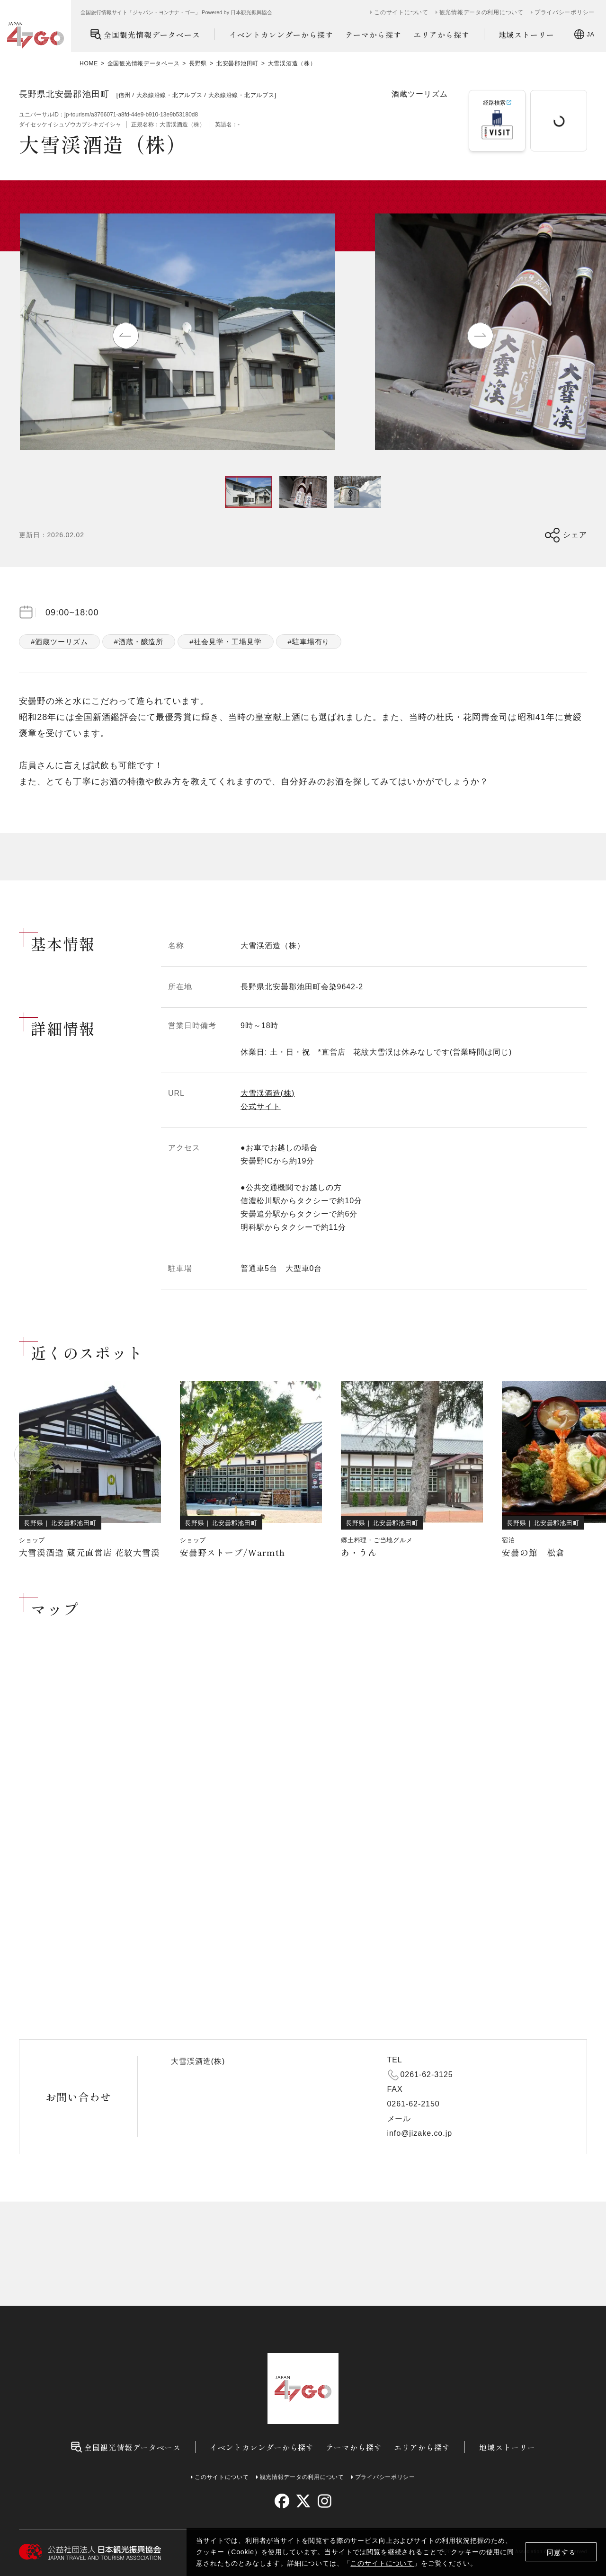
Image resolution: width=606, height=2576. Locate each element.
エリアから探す (441, 34)
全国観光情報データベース (145, 34)
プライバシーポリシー (565, 12)
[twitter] (303, 2501)
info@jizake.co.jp (420, 2133)
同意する (561, 2552)
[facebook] (282, 2501)
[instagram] (324, 2501)
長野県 (198, 63)
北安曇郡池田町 (237, 63)
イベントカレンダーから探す (281, 34)
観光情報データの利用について (481, 12)
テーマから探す (373, 34)
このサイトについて (382, 2563)
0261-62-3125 (427, 2074)
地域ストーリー (527, 34)
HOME (89, 63)
